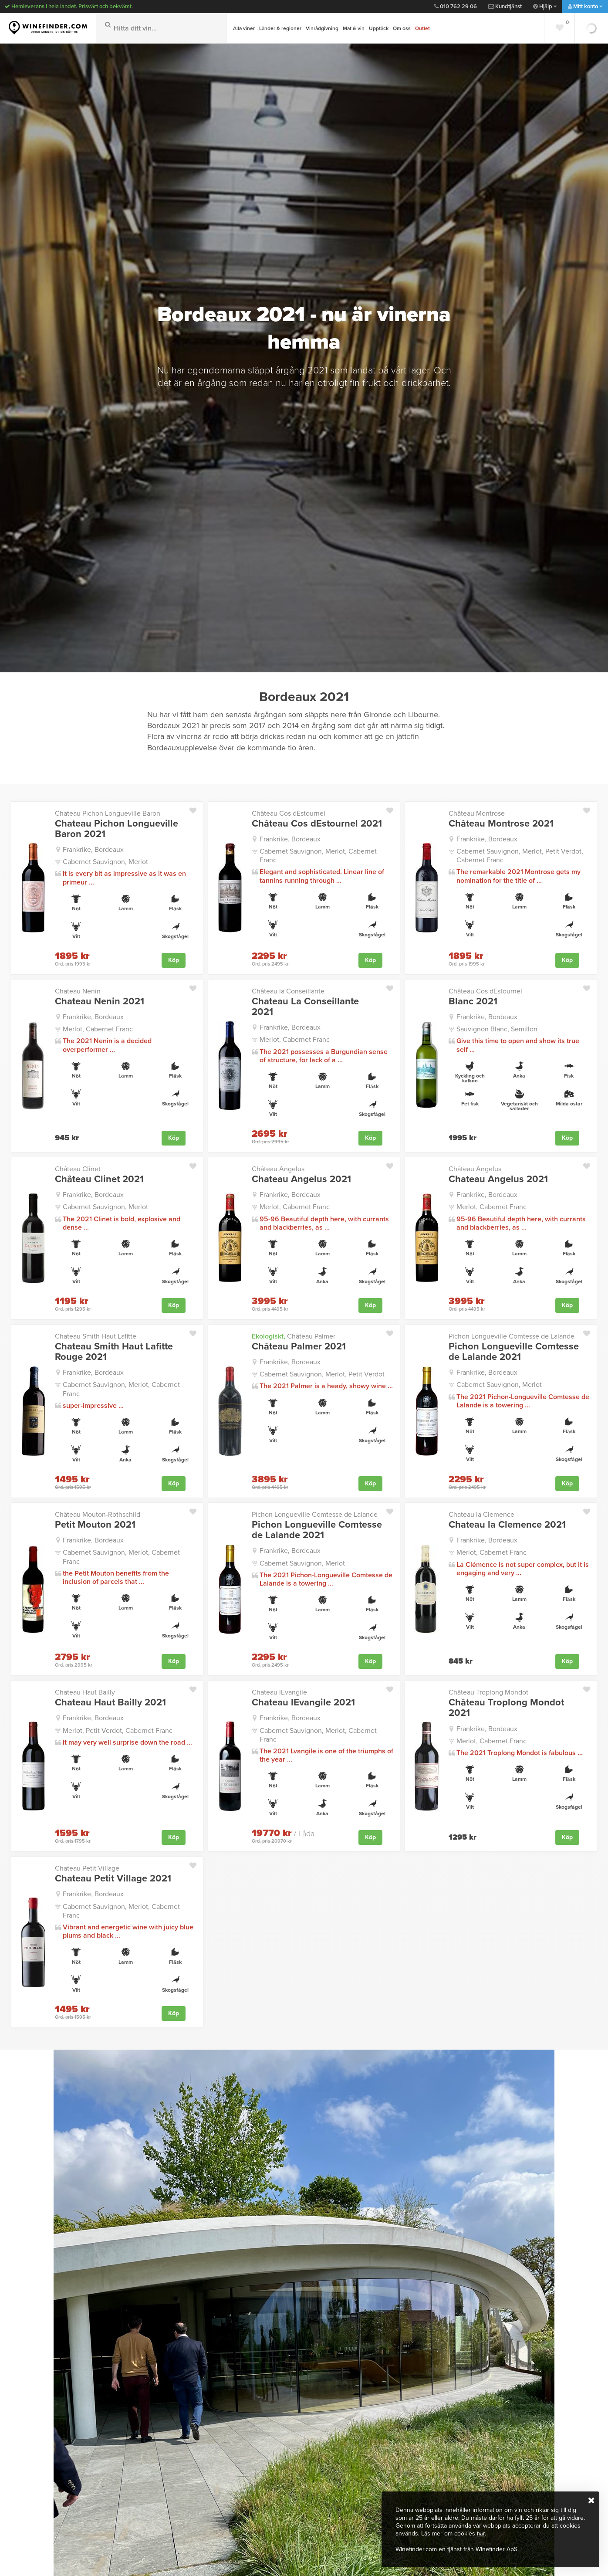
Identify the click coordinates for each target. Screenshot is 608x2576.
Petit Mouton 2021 (95, 1520)
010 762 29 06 (455, 6)
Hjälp (545, 6)
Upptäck (378, 28)
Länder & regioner (280, 28)
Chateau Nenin (78, 990)
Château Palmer (293, 1333)
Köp (173, 959)
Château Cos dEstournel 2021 (317, 823)
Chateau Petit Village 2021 (113, 1872)
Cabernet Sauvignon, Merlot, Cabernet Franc (318, 854)
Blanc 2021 (473, 1000)
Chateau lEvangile (279, 1687)
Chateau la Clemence (481, 1510)
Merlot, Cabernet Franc (98, 1027)
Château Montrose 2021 (501, 823)
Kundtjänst (505, 6)
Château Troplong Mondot (488, 1687)
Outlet (422, 28)
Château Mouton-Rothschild (97, 1510)
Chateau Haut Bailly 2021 (110, 1697)
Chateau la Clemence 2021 (507, 1520)
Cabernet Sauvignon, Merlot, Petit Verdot (322, 1370)
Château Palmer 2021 (299, 1344)
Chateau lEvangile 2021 (303, 1697)
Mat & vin (354, 28)
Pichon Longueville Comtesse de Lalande (511, 1333)
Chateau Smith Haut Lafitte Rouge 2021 (114, 1349)
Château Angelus (278, 1167)
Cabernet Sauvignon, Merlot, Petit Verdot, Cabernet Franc (519, 854)
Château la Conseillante (288, 990)
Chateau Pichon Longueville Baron (107, 813)
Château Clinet (78, 1167)
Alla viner (244, 28)
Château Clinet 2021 (99, 1177)
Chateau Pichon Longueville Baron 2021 (116, 828)
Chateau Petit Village (87, 1862)
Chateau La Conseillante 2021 (305, 1005)
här (481, 2533)
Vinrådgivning (322, 28)
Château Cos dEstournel (288, 813)
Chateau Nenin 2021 (99, 1000)
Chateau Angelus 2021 (301, 1177)
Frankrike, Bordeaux (93, 849)
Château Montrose (477, 813)
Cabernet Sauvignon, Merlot (105, 861)
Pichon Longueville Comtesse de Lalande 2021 (514, 1349)
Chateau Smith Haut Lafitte (95, 1333)
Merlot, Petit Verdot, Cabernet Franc (117, 1725)
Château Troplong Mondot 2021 (506, 1702)
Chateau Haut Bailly (85, 1687)
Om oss (402, 28)
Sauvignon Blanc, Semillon (496, 1027)
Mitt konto (585, 6)
